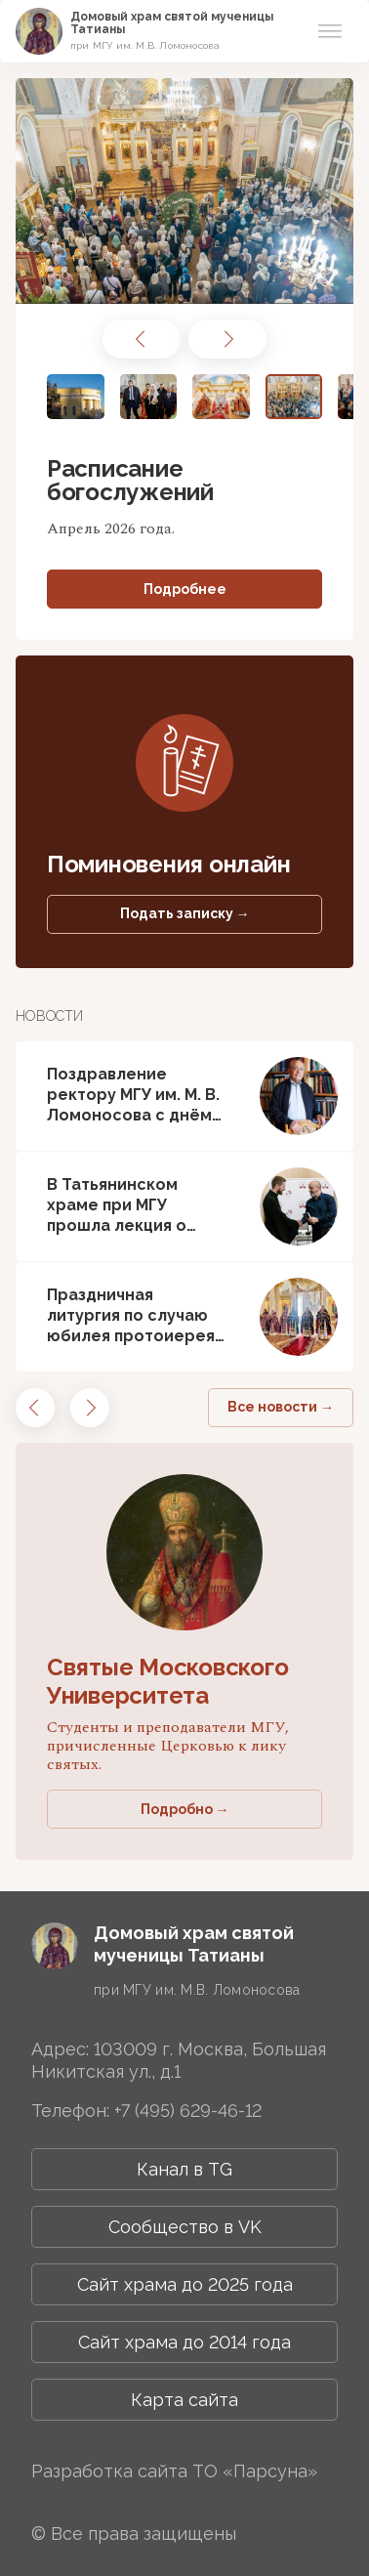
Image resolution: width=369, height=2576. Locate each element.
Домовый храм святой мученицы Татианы (171, 23)
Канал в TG (184, 2169)
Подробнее (185, 589)
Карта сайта (184, 2399)
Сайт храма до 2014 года (184, 2342)
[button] (141, 339)
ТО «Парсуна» (254, 2471)
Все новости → (280, 1407)
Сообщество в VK (185, 2227)
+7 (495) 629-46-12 (188, 2110)
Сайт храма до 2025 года (185, 2284)
